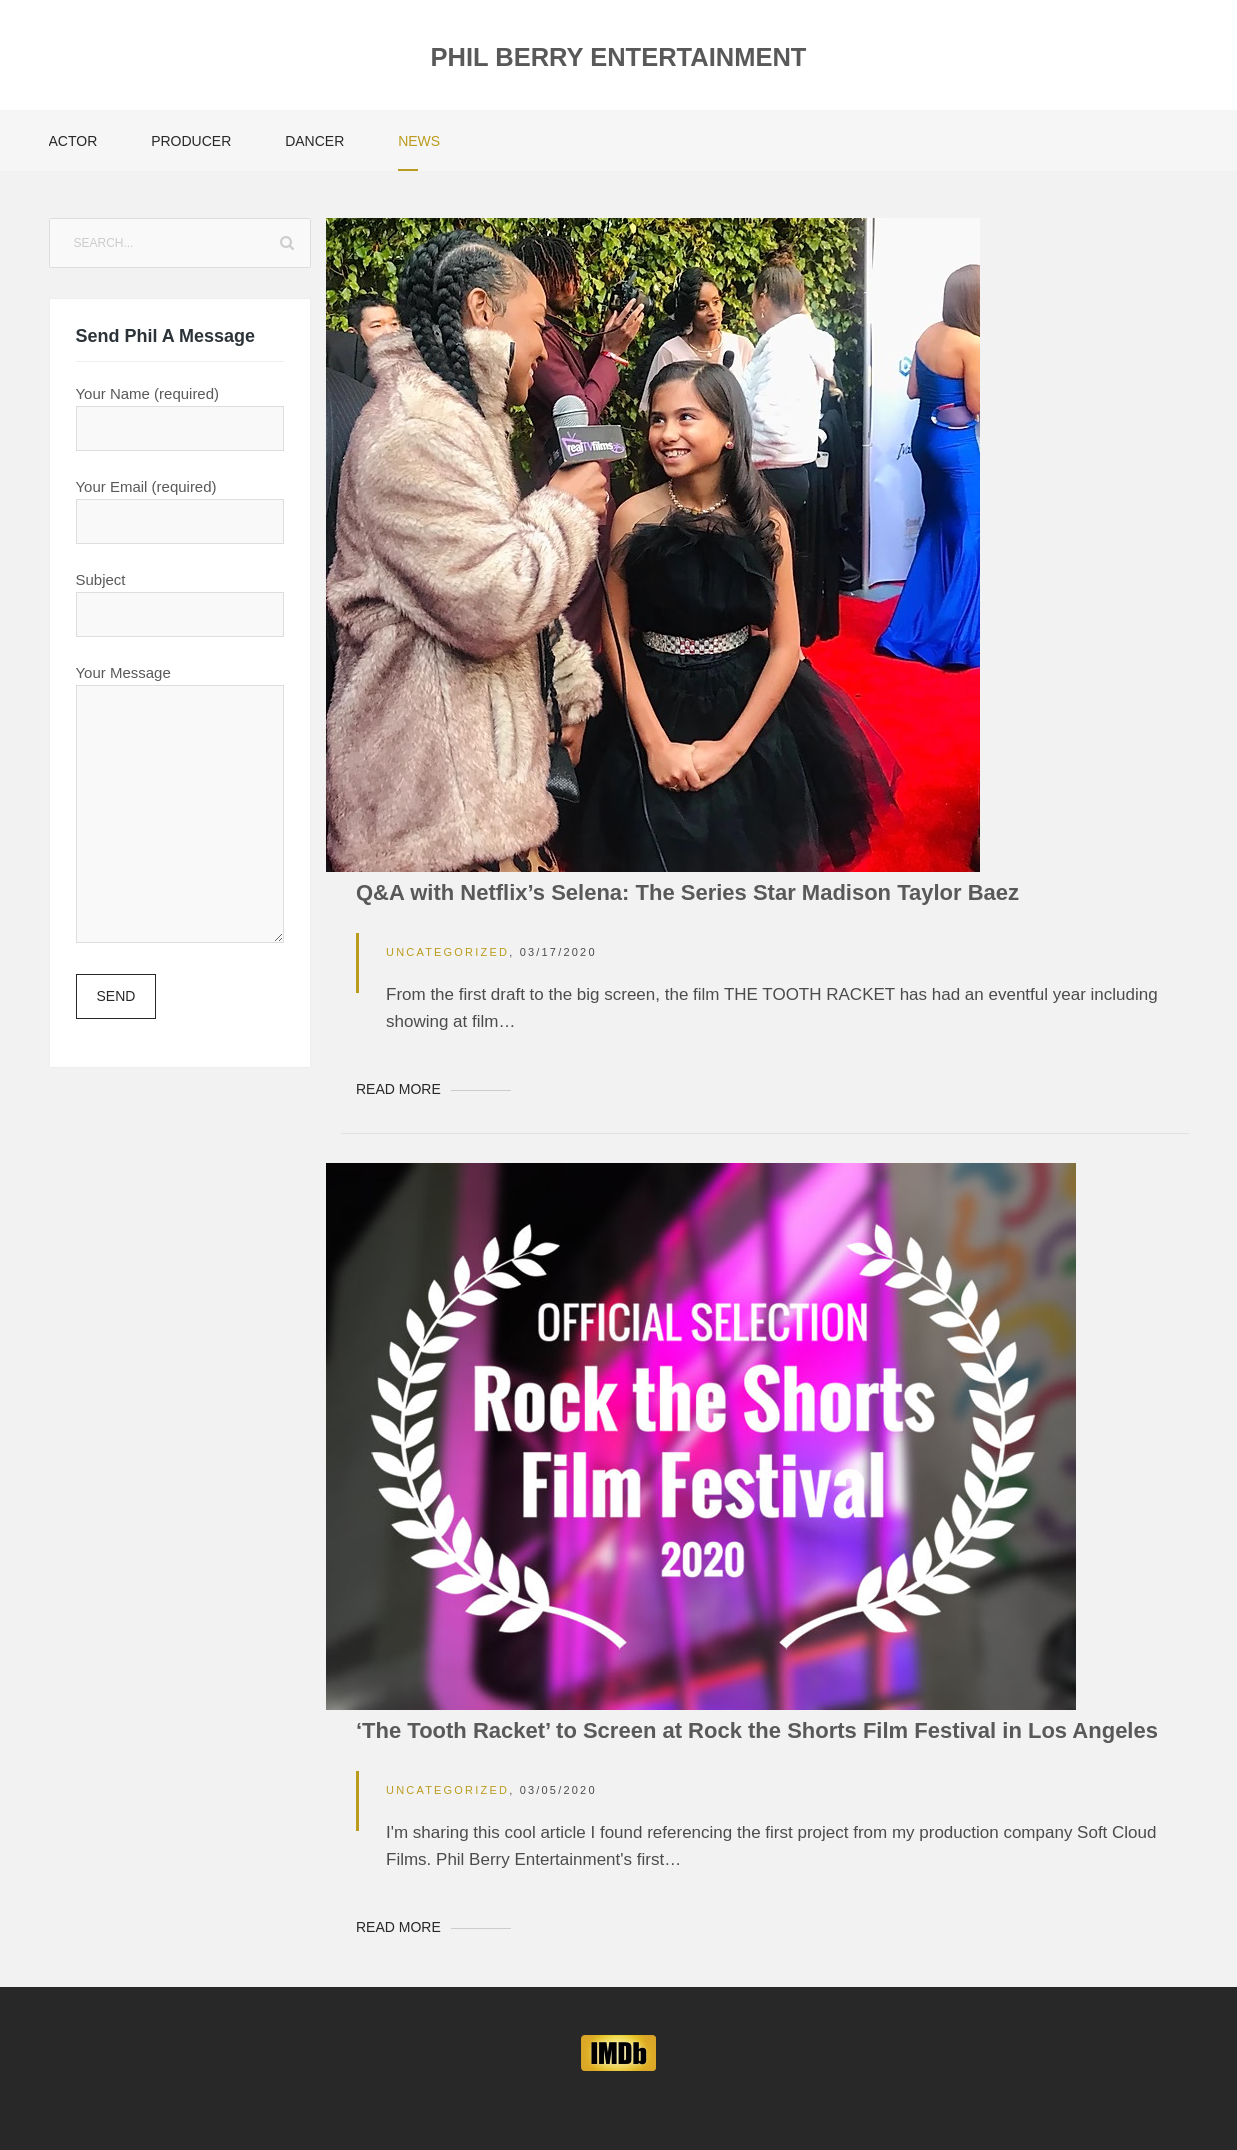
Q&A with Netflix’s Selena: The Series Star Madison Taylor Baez (687, 892)
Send (116, 996)
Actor (73, 141)
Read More (398, 1089)
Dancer (314, 141)
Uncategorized (447, 952)
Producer (191, 141)
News (419, 141)
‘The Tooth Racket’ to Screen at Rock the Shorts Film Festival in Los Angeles (757, 1730)
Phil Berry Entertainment (619, 57)
